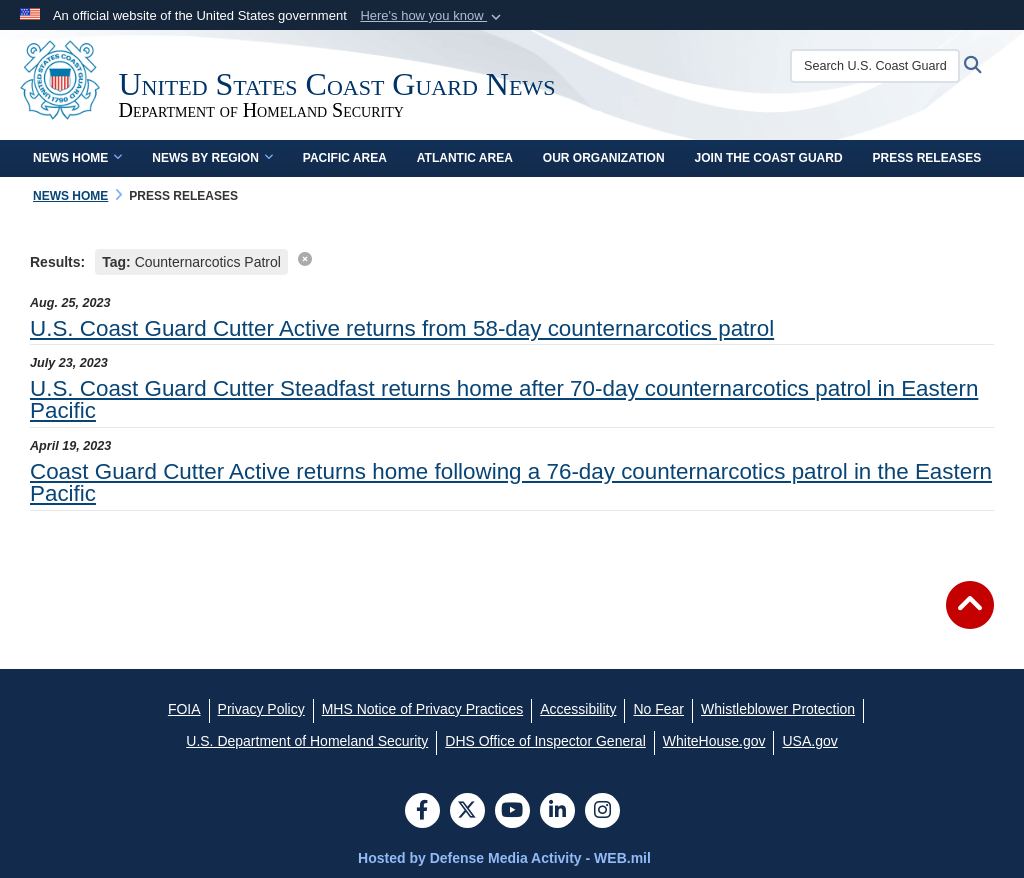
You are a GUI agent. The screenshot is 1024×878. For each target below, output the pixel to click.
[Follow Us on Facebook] (422, 812)
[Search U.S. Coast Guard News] (880, 66)
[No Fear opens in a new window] (658, 709)
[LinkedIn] (557, 812)
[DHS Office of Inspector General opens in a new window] (545, 741)
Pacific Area (345, 158)
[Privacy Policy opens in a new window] (261, 709)
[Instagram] (602, 812)
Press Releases (927, 158)
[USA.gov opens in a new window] (809, 741)
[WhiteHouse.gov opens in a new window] (714, 741)
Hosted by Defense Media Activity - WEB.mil (504, 858)
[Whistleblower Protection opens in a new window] (778, 709)
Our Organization (604, 158)
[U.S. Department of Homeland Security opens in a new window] (307, 741)
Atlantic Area (465, 158)
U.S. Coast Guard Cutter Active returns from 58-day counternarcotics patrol (402, 328)
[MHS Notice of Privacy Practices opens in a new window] (423, 709)
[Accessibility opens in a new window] (578, 709)
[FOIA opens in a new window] (184, 709)
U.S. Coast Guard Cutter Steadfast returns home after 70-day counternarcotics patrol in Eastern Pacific (504, 399)
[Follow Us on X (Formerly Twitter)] (467, 812)
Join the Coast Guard (769, 158)
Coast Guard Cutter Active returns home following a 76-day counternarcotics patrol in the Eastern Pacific (511, 482)
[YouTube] (512, 812)
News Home (77, 158)
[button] (432, 16)
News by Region (212, 158)
